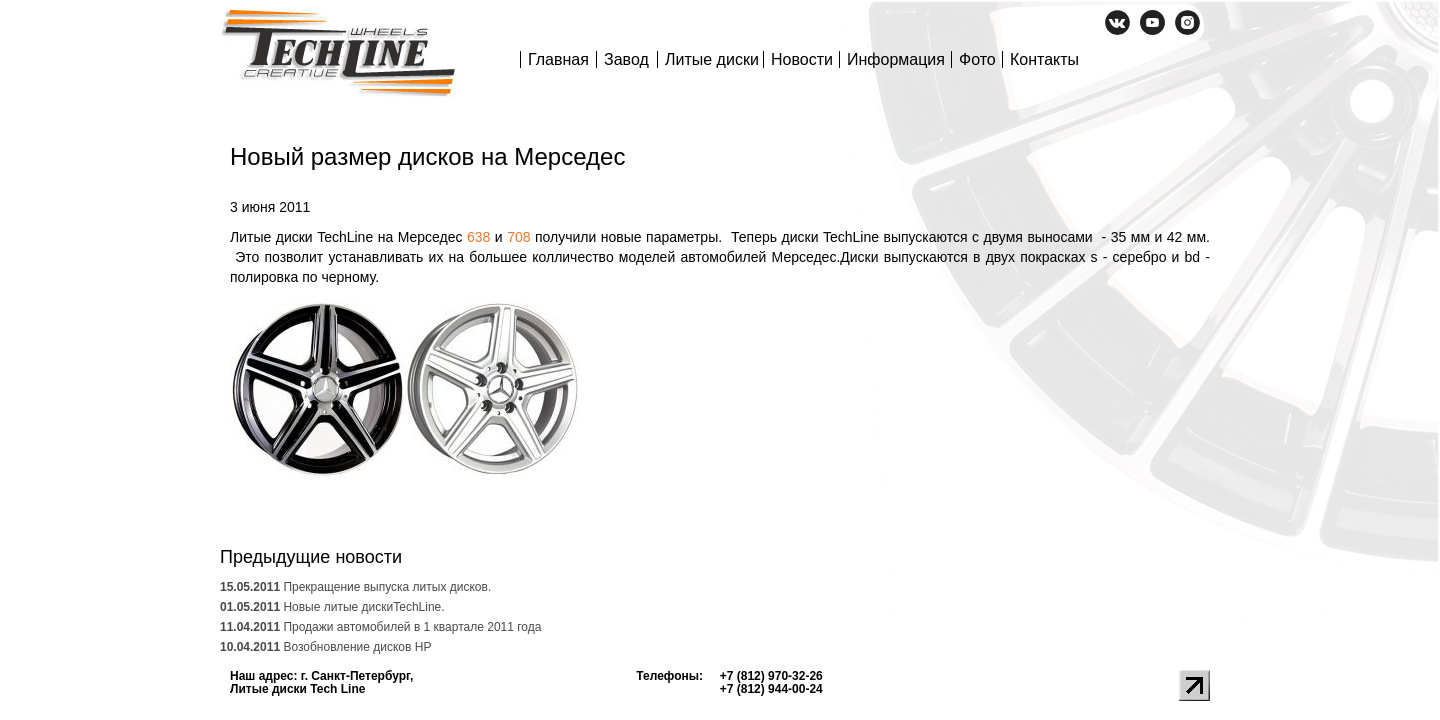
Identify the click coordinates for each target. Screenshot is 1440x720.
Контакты (1044, 59)
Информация (896, 59)
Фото (977, 59)
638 (478, 237)
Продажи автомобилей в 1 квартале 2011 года (380, 627)
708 (518, 237)
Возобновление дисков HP (325, 647)
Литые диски (712, 59)
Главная (558, 59)
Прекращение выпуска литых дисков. (355, 587)
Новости (802, 59)
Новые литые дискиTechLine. (332, 607)
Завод (626, 59)
